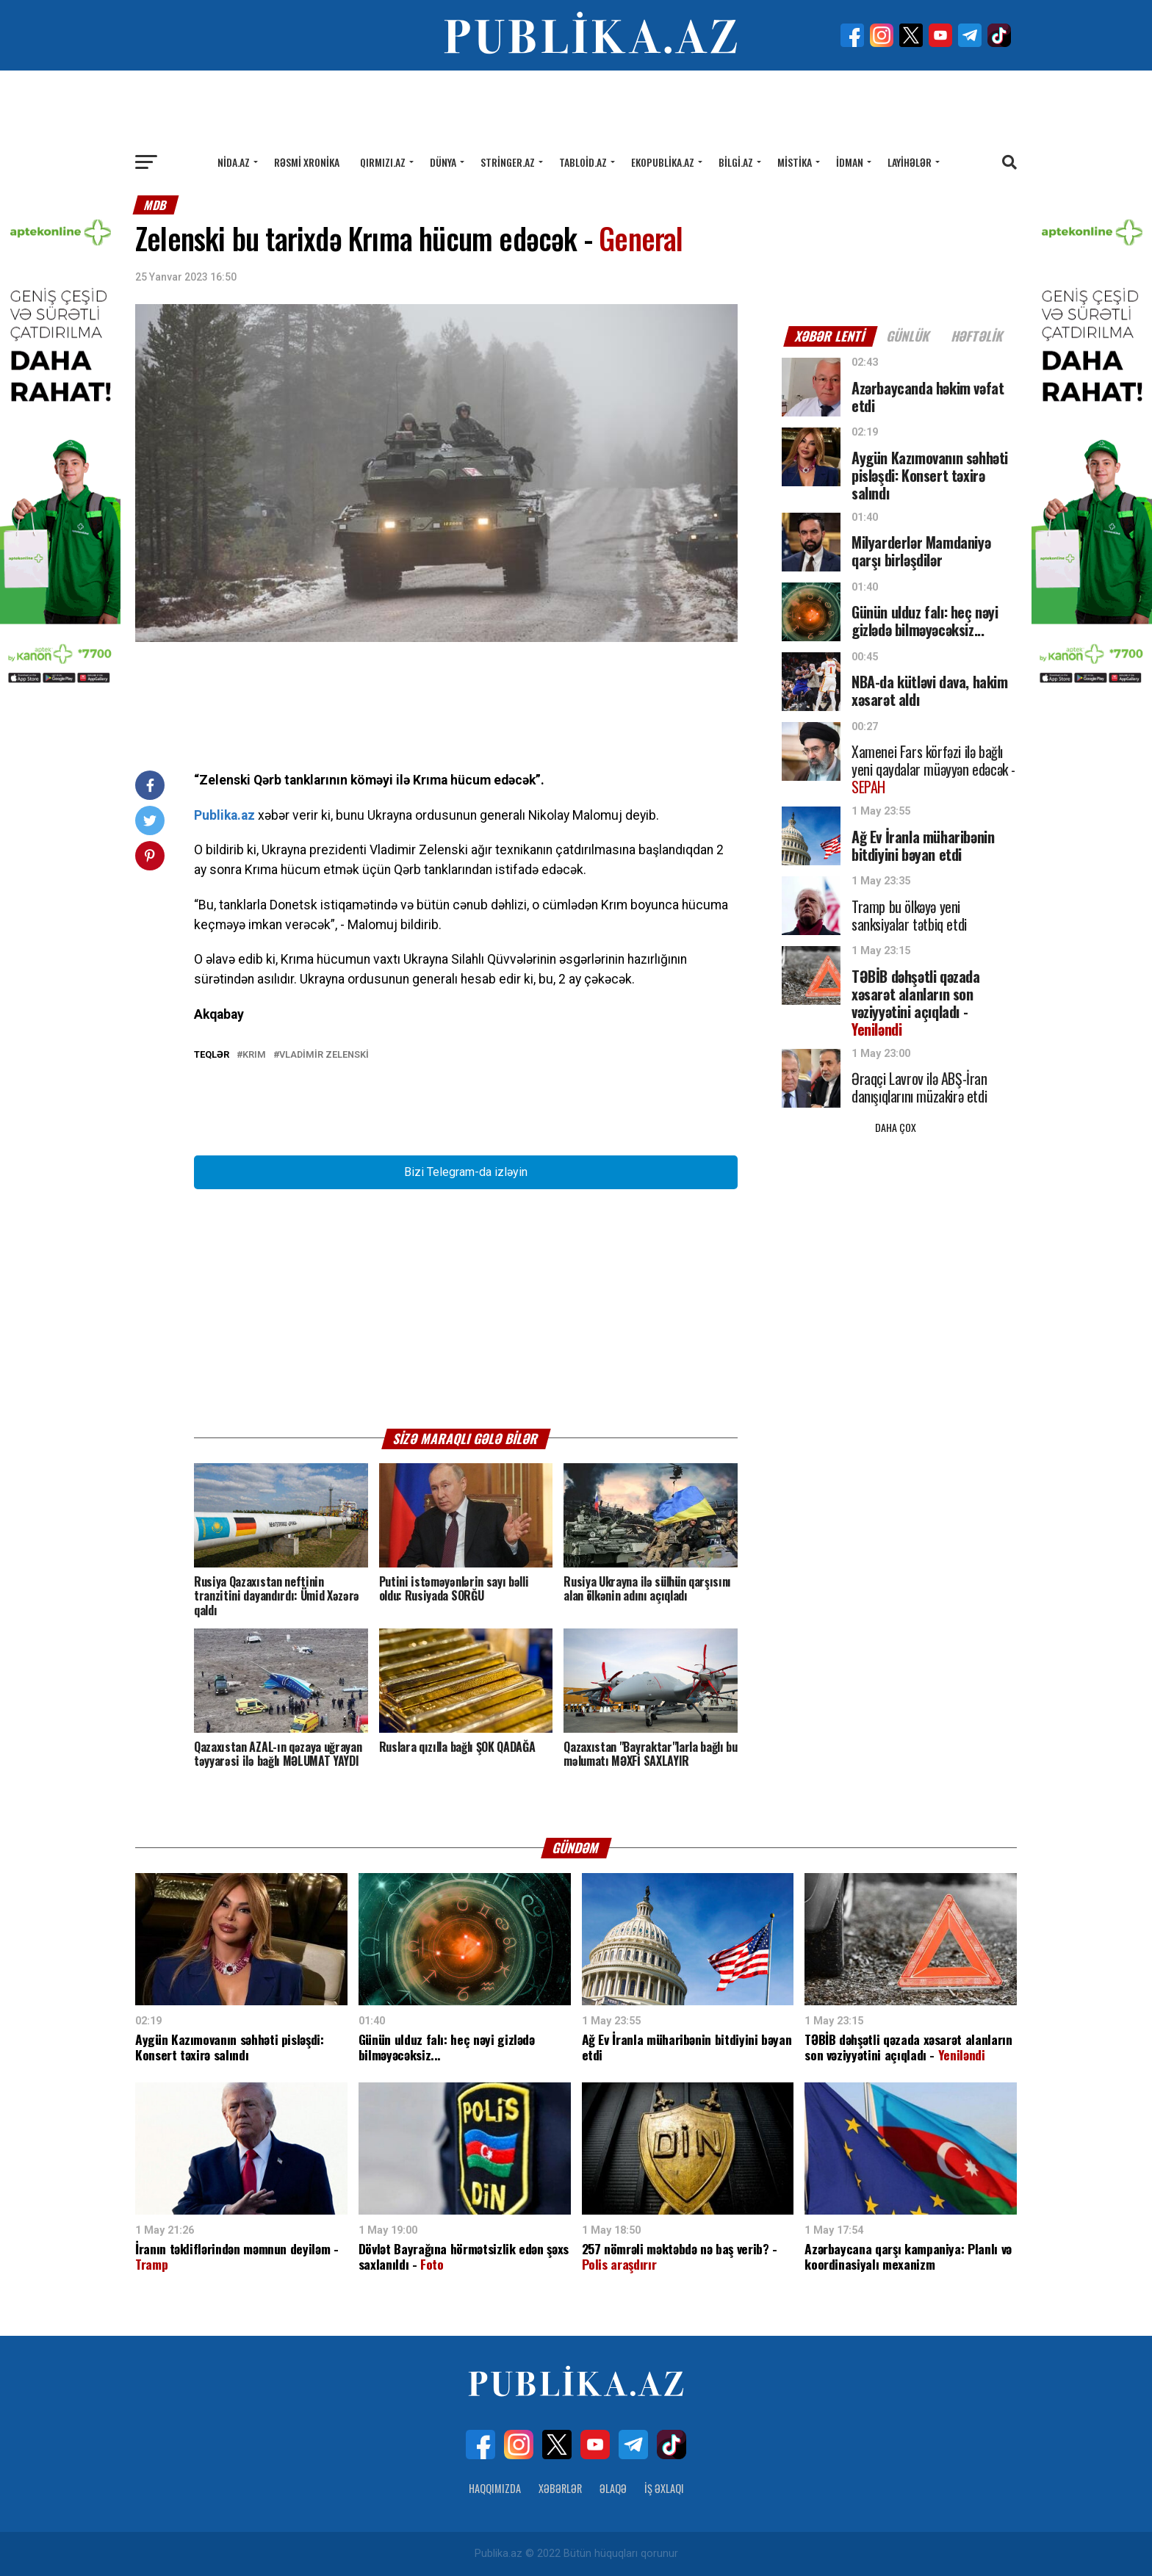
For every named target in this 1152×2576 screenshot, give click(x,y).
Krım (254, 1055)
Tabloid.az (583, 162)
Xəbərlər (560, 2488)
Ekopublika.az (662, 162)
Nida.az (233, 162)
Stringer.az (507, 162)
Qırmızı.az (383, 162)
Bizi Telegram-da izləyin (466, 1172)
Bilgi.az (736, 162)
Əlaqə (613, 2488)
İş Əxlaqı (664, 2488)
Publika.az (224, 815)
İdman (849, 162)
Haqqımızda (495, 2488)
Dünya (443, 162)
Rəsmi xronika (306, 162)
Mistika (794, 162)
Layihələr (910, 162)
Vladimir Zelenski (324, 1055)
